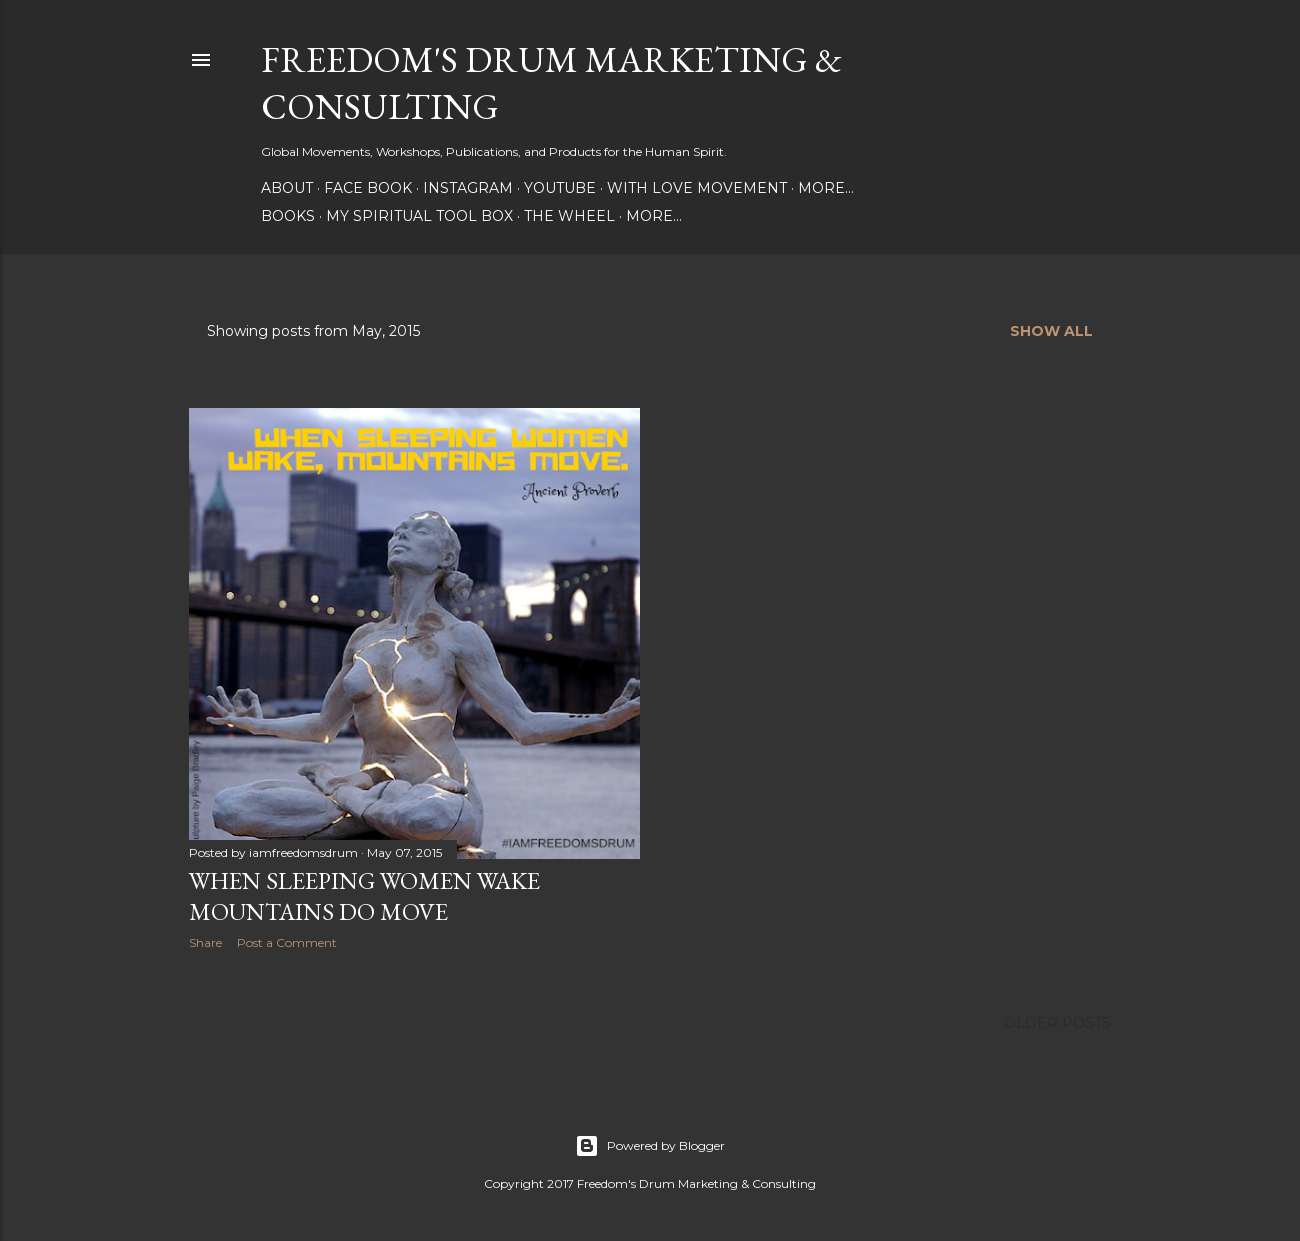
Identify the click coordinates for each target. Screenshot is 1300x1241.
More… (826, 188)
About (287, 188)
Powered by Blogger (650, 1146)
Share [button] (205, 942)
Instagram (468, 188)
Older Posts (1057, 1023)
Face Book (368, 188)
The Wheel (569, 216)
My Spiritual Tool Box (419, 216)
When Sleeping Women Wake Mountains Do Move (364, 896)
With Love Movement (697, 188)
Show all (1051, 331)
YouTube (560, 188)
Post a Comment (287, 942)
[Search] (1080, 60)
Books (288, 216)
